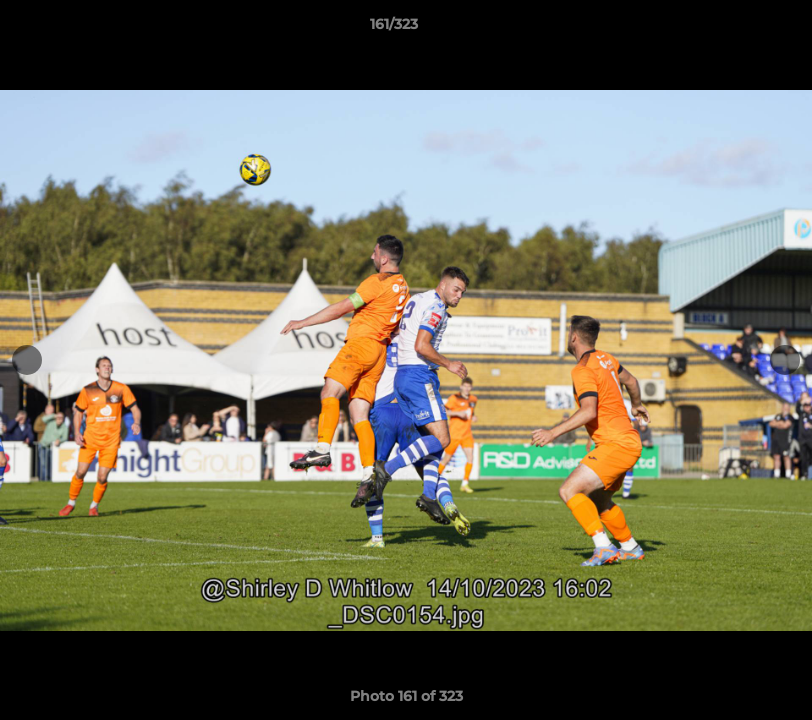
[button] (728, 29)
